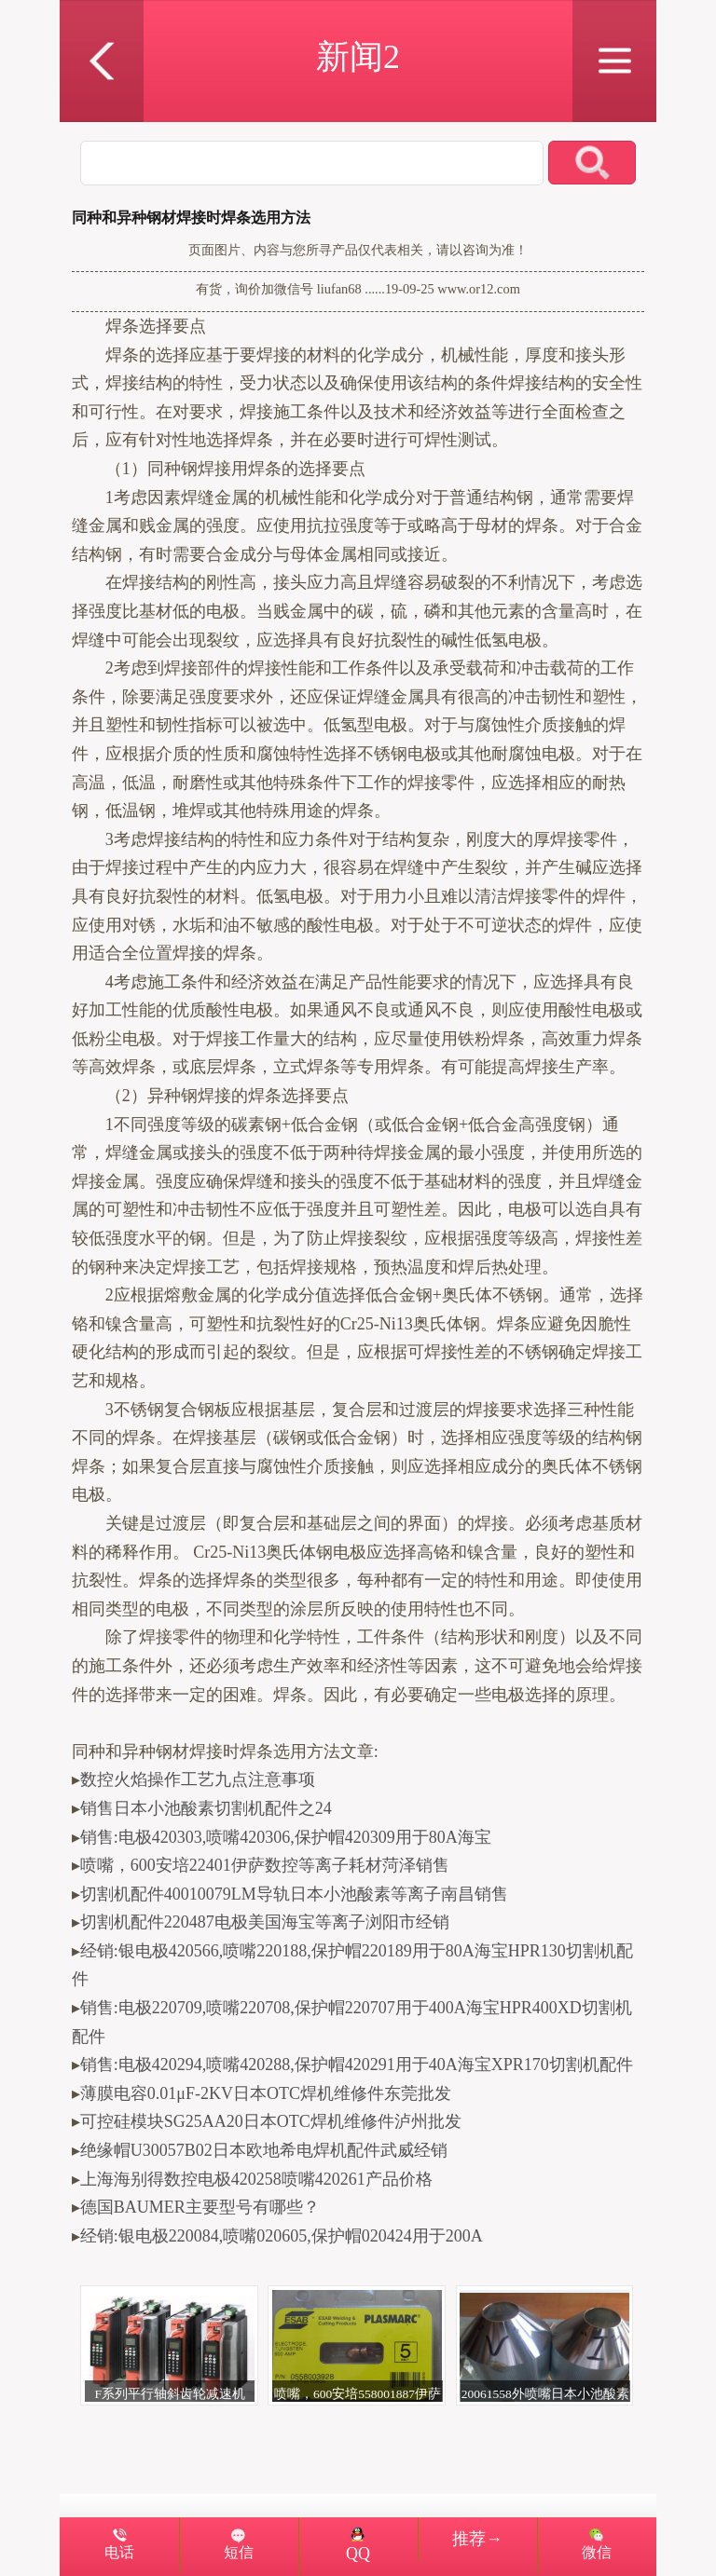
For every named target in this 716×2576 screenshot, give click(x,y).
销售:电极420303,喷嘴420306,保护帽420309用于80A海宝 (285, 1837)
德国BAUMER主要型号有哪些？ (200, 2207)
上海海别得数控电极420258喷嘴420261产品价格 (256, 2179)
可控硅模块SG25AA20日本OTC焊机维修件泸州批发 (270, 2121)
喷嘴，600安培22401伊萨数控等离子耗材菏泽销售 (264, 1865)
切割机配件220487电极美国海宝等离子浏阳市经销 (264, 1922)
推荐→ (477, 2538)
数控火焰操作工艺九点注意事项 (197, 1779)
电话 (119, 2552)
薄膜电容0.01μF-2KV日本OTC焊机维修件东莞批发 (265, 2093)
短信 (239, 2552)
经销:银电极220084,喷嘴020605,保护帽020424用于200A (281, 2236)
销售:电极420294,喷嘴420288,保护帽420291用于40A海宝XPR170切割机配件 (356, 2064)
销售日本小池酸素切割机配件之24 (206, 1808)
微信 (597, 2552)
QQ (358, 2545)
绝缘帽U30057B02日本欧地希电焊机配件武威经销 (264, 2150)
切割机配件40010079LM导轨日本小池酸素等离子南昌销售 (294, 1894)
